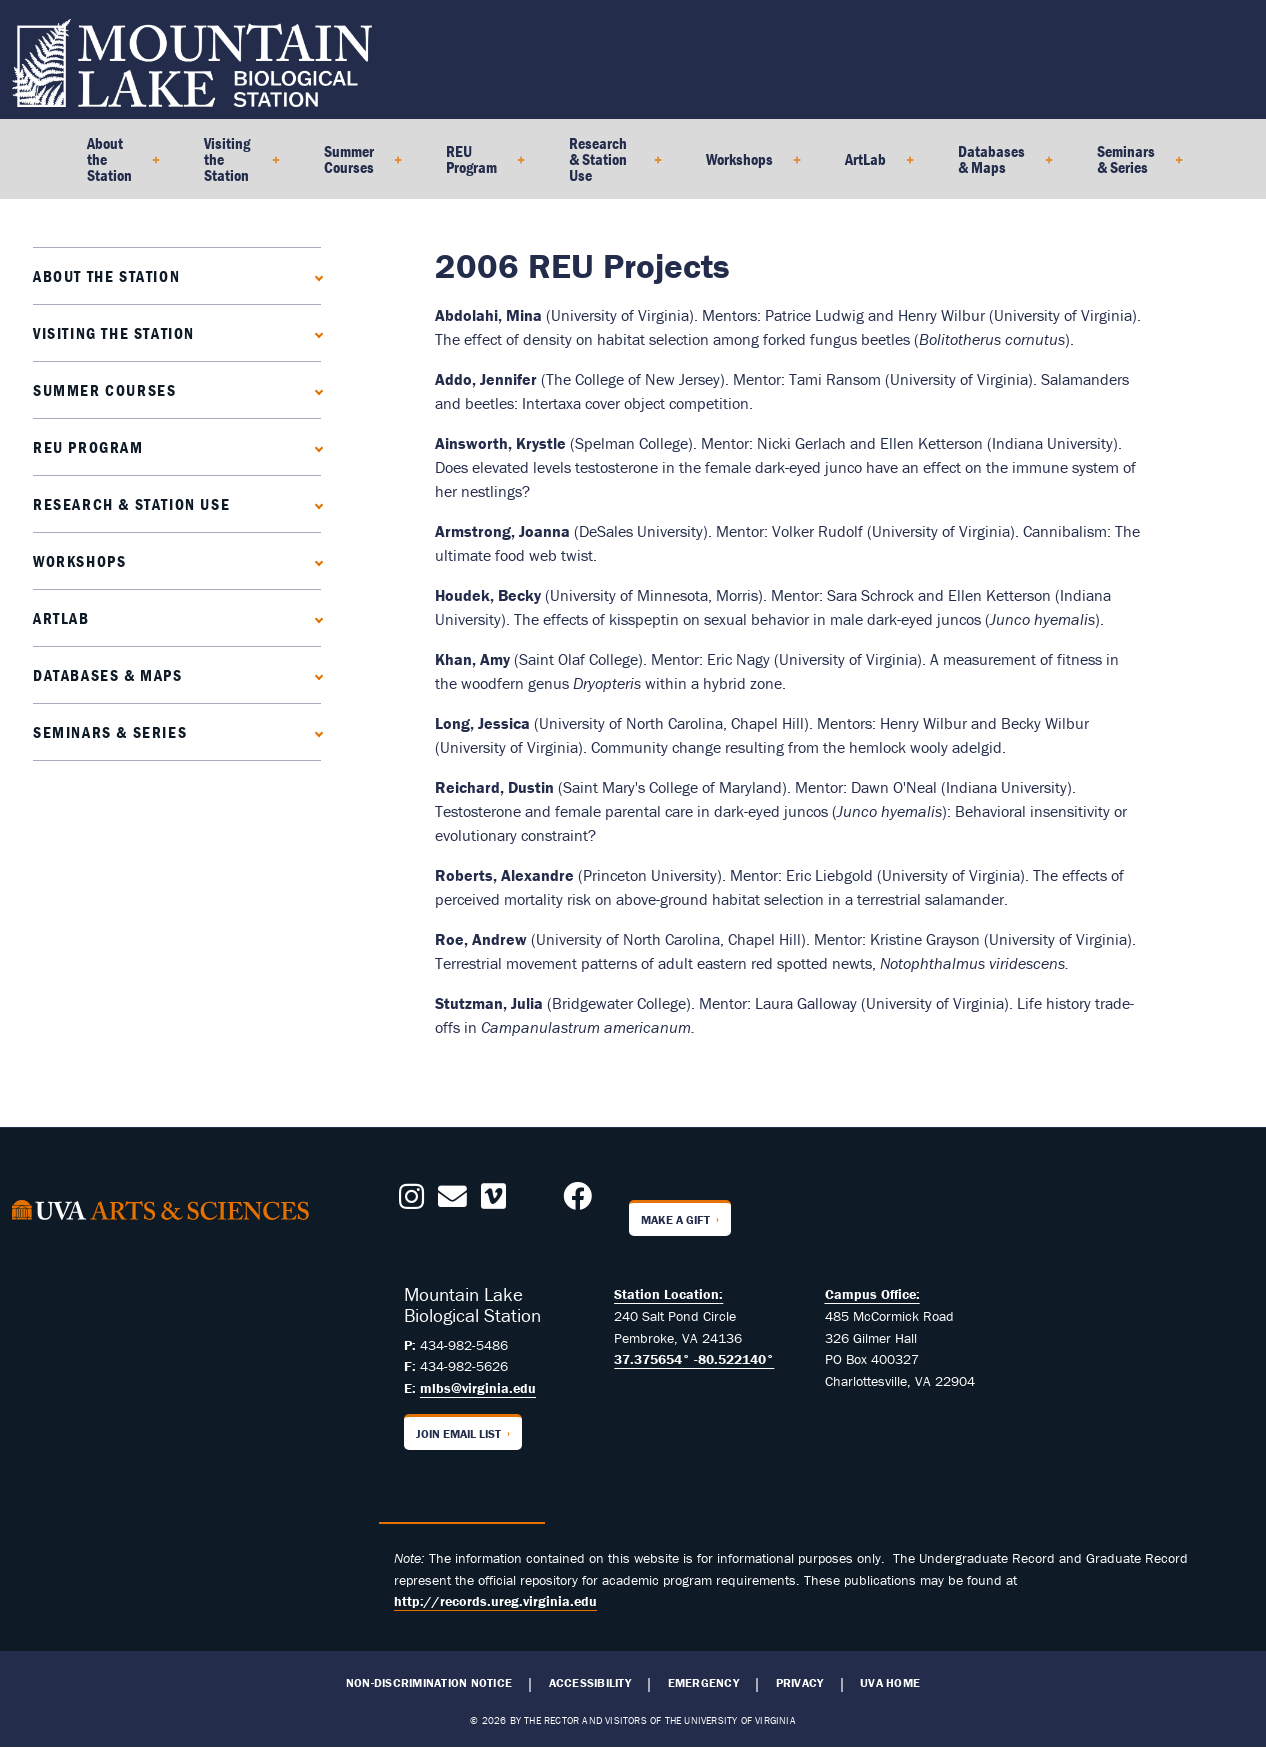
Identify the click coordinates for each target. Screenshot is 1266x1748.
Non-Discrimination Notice (429, 1683)
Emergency (703, 1683)
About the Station (106, 276)
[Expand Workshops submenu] (314, 560)
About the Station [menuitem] (115, 166)
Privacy (800, 1683)
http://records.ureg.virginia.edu (495, 1601)
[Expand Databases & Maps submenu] (314, 674)
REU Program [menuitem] (477, 166)
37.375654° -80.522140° (694, 1359)
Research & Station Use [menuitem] (607, 166)
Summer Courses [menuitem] (355, 166)
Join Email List (458, 1433)
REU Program (88, 447)
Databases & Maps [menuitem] (997, 166)
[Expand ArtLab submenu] (314, 617)
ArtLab (61, 618)
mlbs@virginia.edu (478, 1388)
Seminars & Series (110, 732)
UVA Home (890, 1683)
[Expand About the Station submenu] (314, 275)
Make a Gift (675, 1219)
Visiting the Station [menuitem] (233, 166)
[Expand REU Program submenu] (314, 446)
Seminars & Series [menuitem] (1132, 166)
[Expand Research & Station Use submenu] (314, 503)
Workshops (79, 561)
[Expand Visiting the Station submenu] (314, 332)
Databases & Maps (108, 675)
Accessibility (590, 1683)
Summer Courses (104, 390)
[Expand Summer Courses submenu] (314, 389)
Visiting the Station (114, 333)
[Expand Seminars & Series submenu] (314, 731)
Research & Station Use (131, 504)
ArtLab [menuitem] (871, 166)
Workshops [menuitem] (745, 166)
